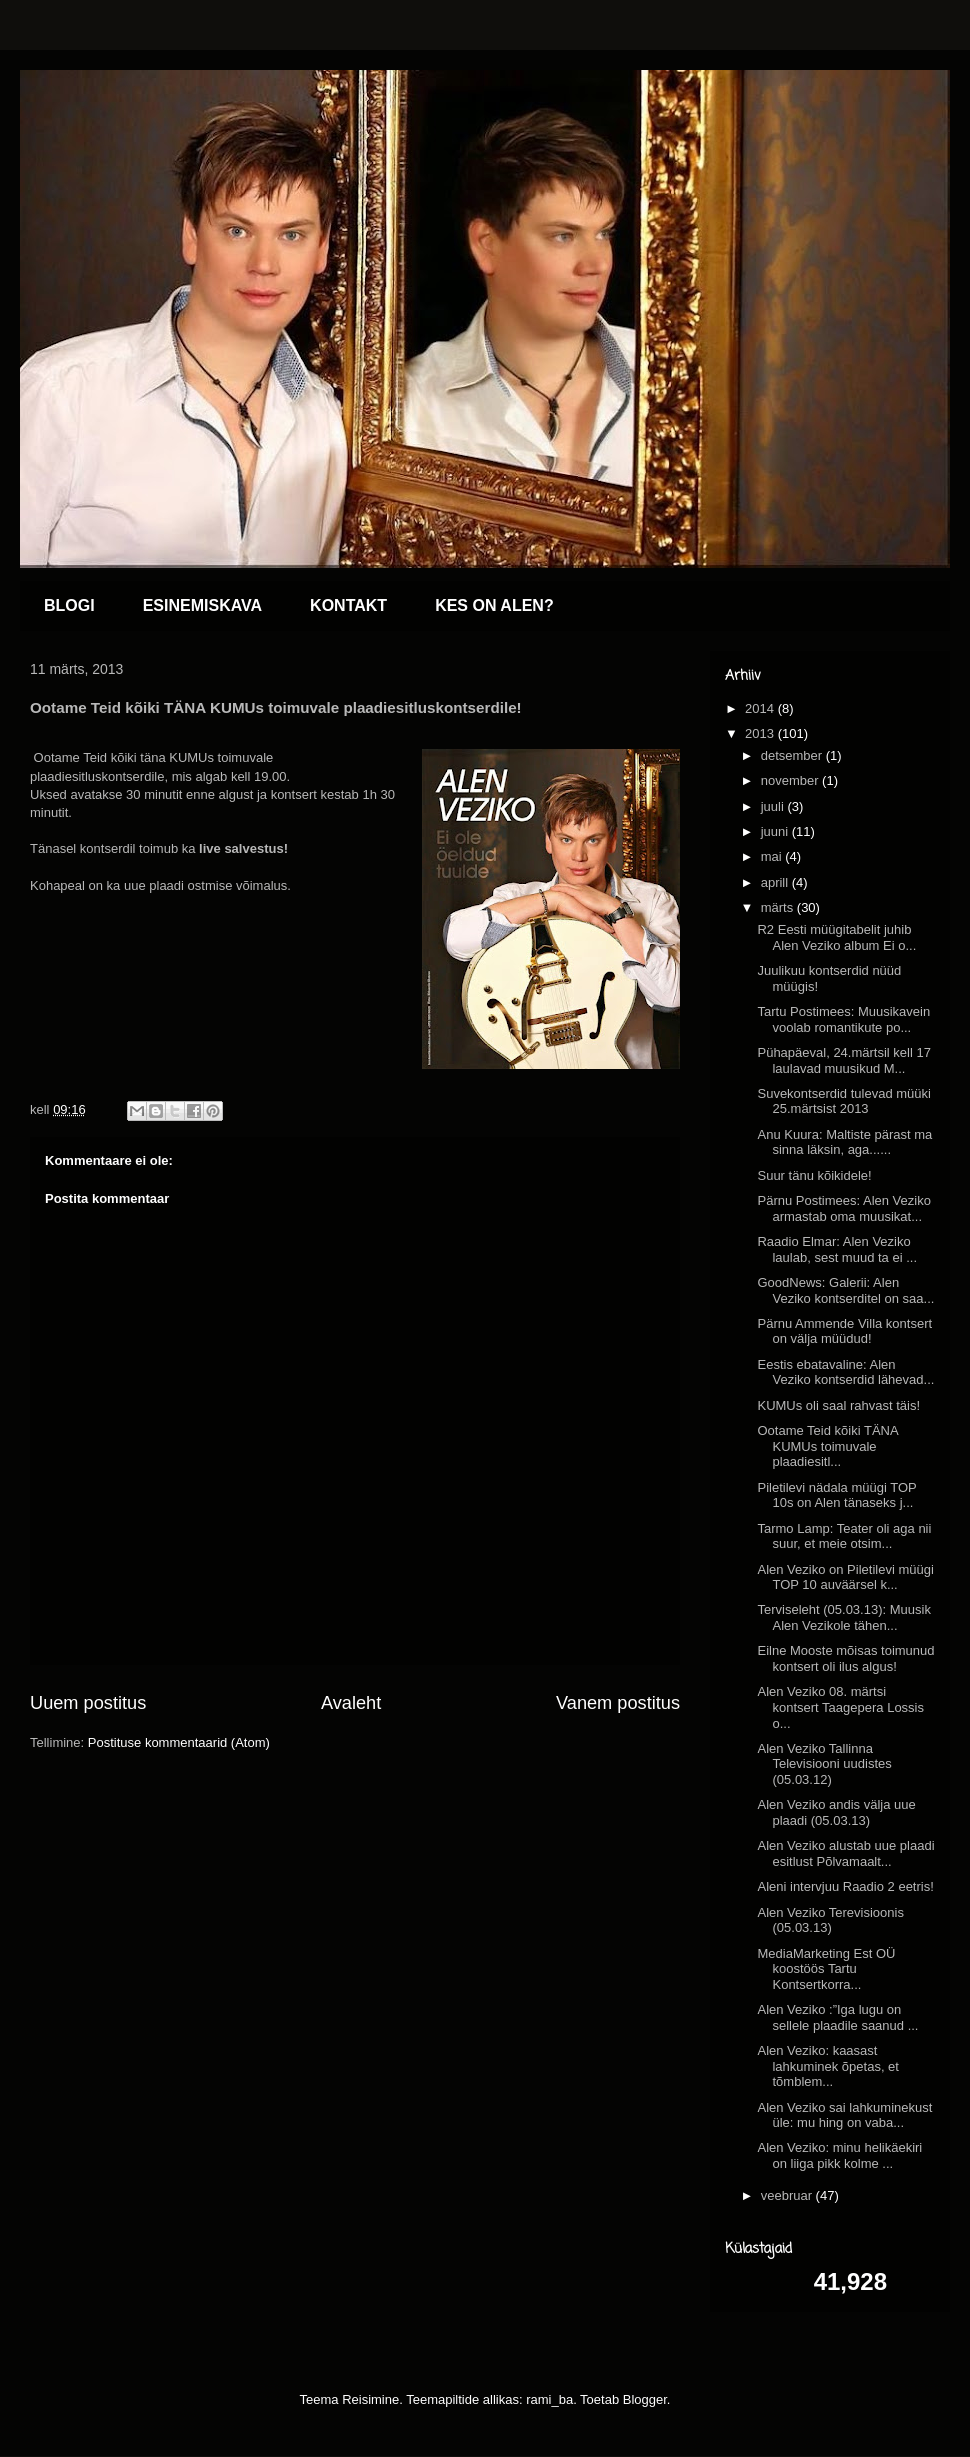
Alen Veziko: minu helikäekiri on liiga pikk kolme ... (839, 2155)
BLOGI (69, 605)
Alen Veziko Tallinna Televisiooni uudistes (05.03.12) (824, 1764)
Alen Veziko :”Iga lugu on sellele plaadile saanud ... (837, 2017)
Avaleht (351, 1703)
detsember (793, 755)
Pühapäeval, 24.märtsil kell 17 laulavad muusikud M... (843, 1060)
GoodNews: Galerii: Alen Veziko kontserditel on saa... (845, 1290)
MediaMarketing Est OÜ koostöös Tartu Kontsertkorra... (826, 1969)
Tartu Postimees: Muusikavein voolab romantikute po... (843, 1019)
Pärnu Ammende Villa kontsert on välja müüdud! (844, 1331)
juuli (774, 806)
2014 (761, 708)
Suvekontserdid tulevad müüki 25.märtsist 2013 (843, 1101)
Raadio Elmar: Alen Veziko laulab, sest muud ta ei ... (837, 1249)
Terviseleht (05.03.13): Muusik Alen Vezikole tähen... (843, 1617)
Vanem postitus (618, 1703)
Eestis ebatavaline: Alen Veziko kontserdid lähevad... (845, 1372)
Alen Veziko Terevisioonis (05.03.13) (830, 1920)
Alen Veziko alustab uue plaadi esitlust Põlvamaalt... (845, 1853)
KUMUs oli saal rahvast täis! (838, 1405)
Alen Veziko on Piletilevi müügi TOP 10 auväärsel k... (845, 1577)
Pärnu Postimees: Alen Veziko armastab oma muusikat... (843, 1208)
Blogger (645, 2399)
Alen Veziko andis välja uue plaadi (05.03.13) (836, 1812)
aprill (776, 882)
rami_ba (549, 2399)
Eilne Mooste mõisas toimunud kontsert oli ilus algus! (845, 1658)
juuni (776, 831)
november (791, 780)
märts (779, 907)
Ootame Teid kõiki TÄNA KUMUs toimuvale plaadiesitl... (827, 1446)
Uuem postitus (88, 1703)
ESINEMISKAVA (202, 605)
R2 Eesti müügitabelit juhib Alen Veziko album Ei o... (836, 937)
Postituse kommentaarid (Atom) (179, 1742)
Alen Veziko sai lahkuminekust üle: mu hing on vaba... (844, 2115)
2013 (761, 733)
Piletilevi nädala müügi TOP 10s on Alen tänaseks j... (836, 1495)
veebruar (788, 2195)
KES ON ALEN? (494, 605)
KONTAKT (348, 605)
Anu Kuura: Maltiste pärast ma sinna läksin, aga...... (844, 1142)
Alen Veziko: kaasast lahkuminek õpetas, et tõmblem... (827, 2066)
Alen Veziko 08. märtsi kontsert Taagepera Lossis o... (840, 1707)
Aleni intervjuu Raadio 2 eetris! (845, 1886)
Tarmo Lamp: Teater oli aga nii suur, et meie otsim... (844, 1536)
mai (773, 856)
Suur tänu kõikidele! (814, 1175)
